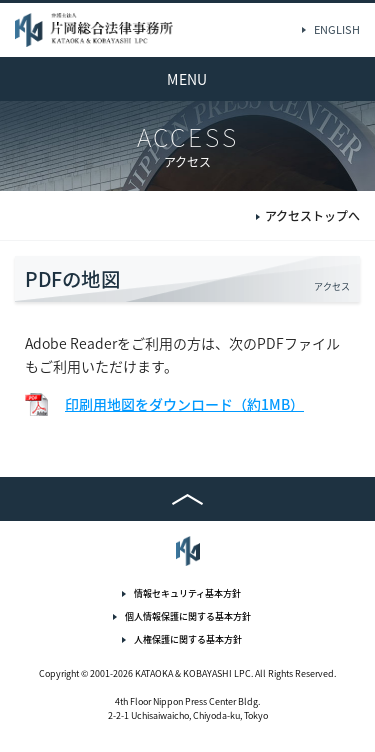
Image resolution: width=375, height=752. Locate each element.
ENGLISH (337, 29)
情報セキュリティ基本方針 (187, 593)
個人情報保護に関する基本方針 (188, 616)
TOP (187, 499)
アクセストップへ (312, 217)
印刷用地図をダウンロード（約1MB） (184, 404)
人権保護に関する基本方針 (188, 639)
